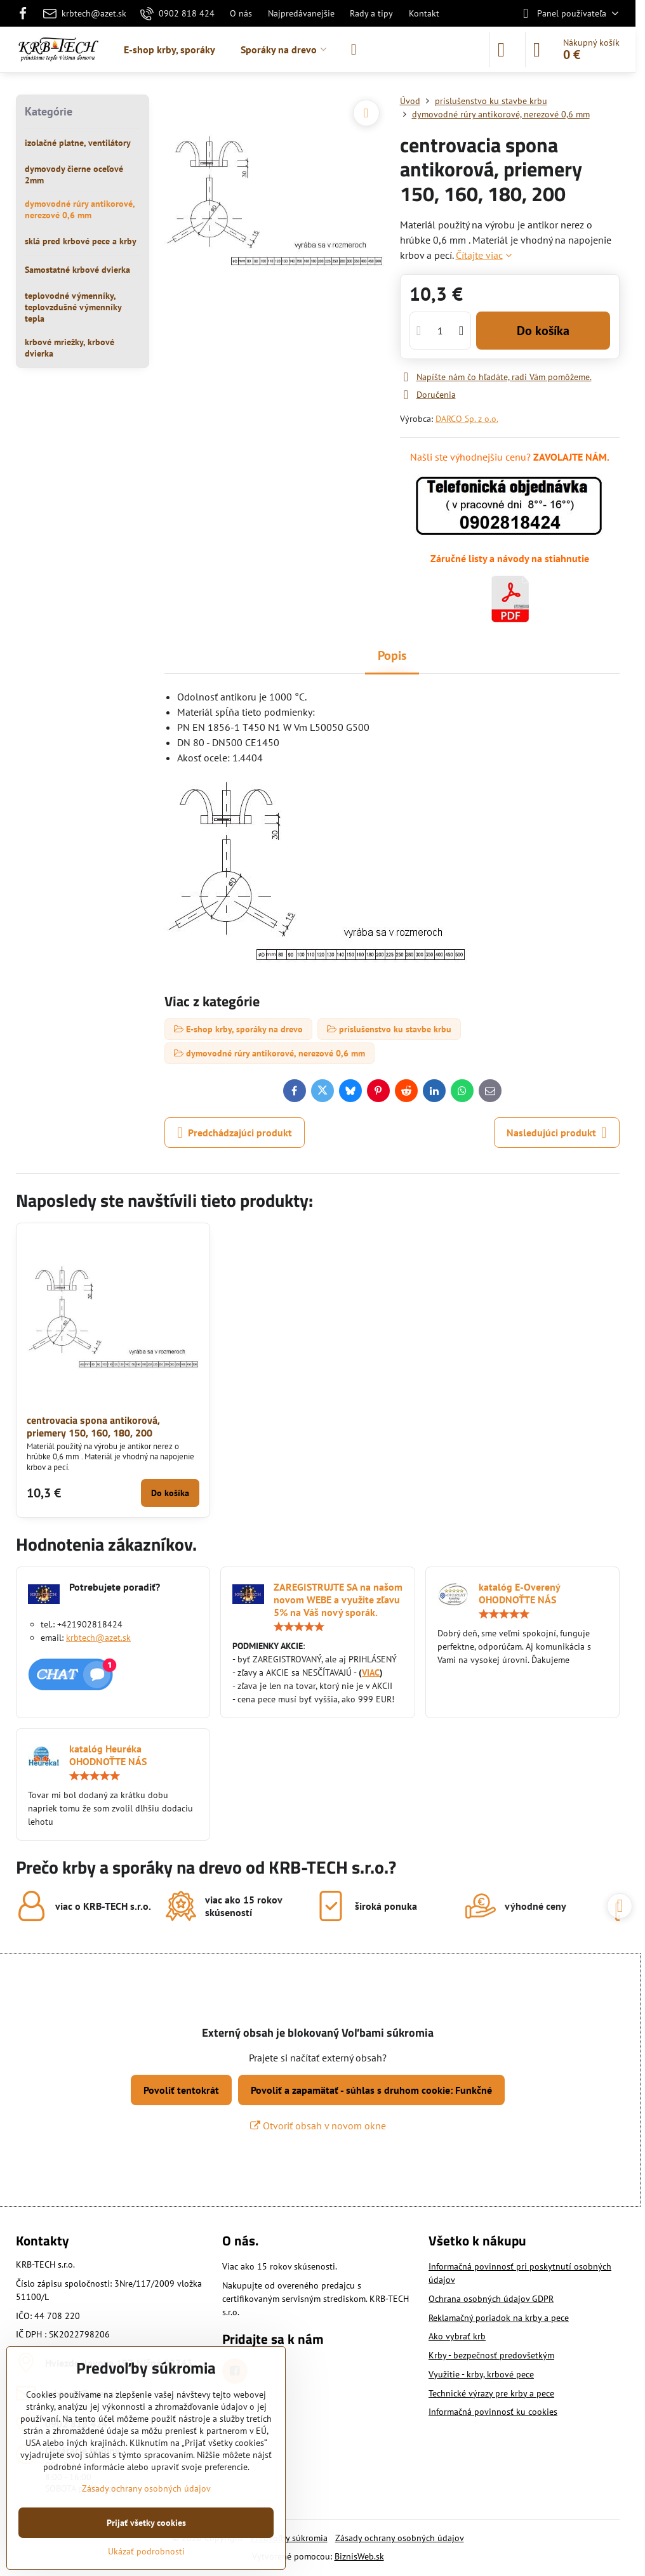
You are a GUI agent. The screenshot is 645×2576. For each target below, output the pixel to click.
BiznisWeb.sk (359, 2556)
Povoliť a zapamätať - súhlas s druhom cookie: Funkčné (371, 2090)
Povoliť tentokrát (181, 2090)
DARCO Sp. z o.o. (467, 418)
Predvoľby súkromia (289, 2538)
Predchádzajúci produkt (234, 1132)
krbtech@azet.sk (98, 1637)
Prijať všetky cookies (146, 2522)
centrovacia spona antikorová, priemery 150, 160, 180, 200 (93, 1426)
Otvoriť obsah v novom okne (318, 2125)
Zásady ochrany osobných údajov (399, 2538)
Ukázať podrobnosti (146, 2551)
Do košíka (543, 330)
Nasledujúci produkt (557, 1132)
